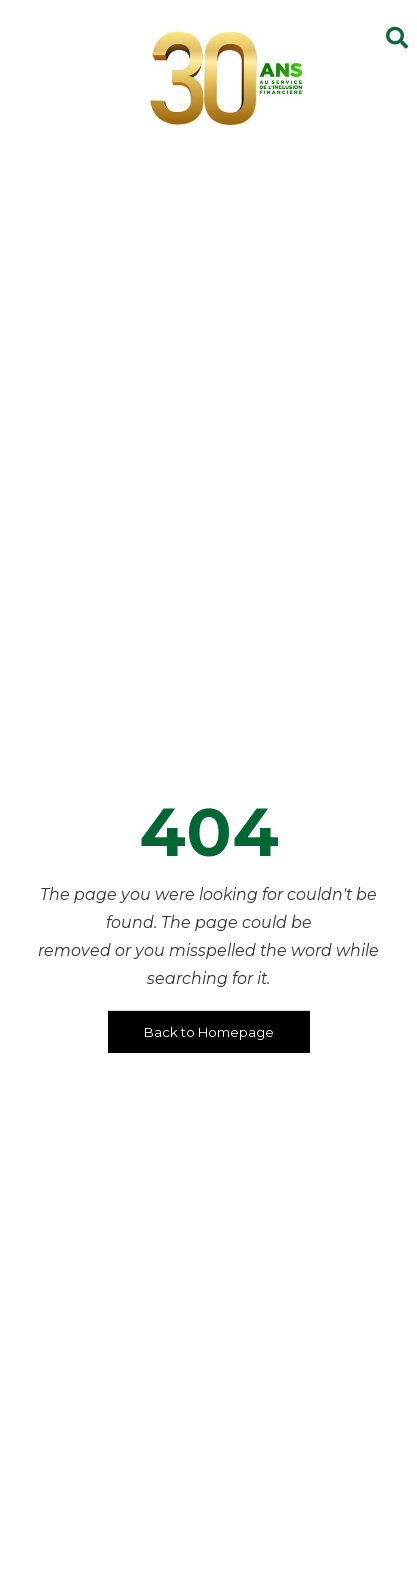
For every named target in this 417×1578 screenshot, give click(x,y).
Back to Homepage (209, 1032)
